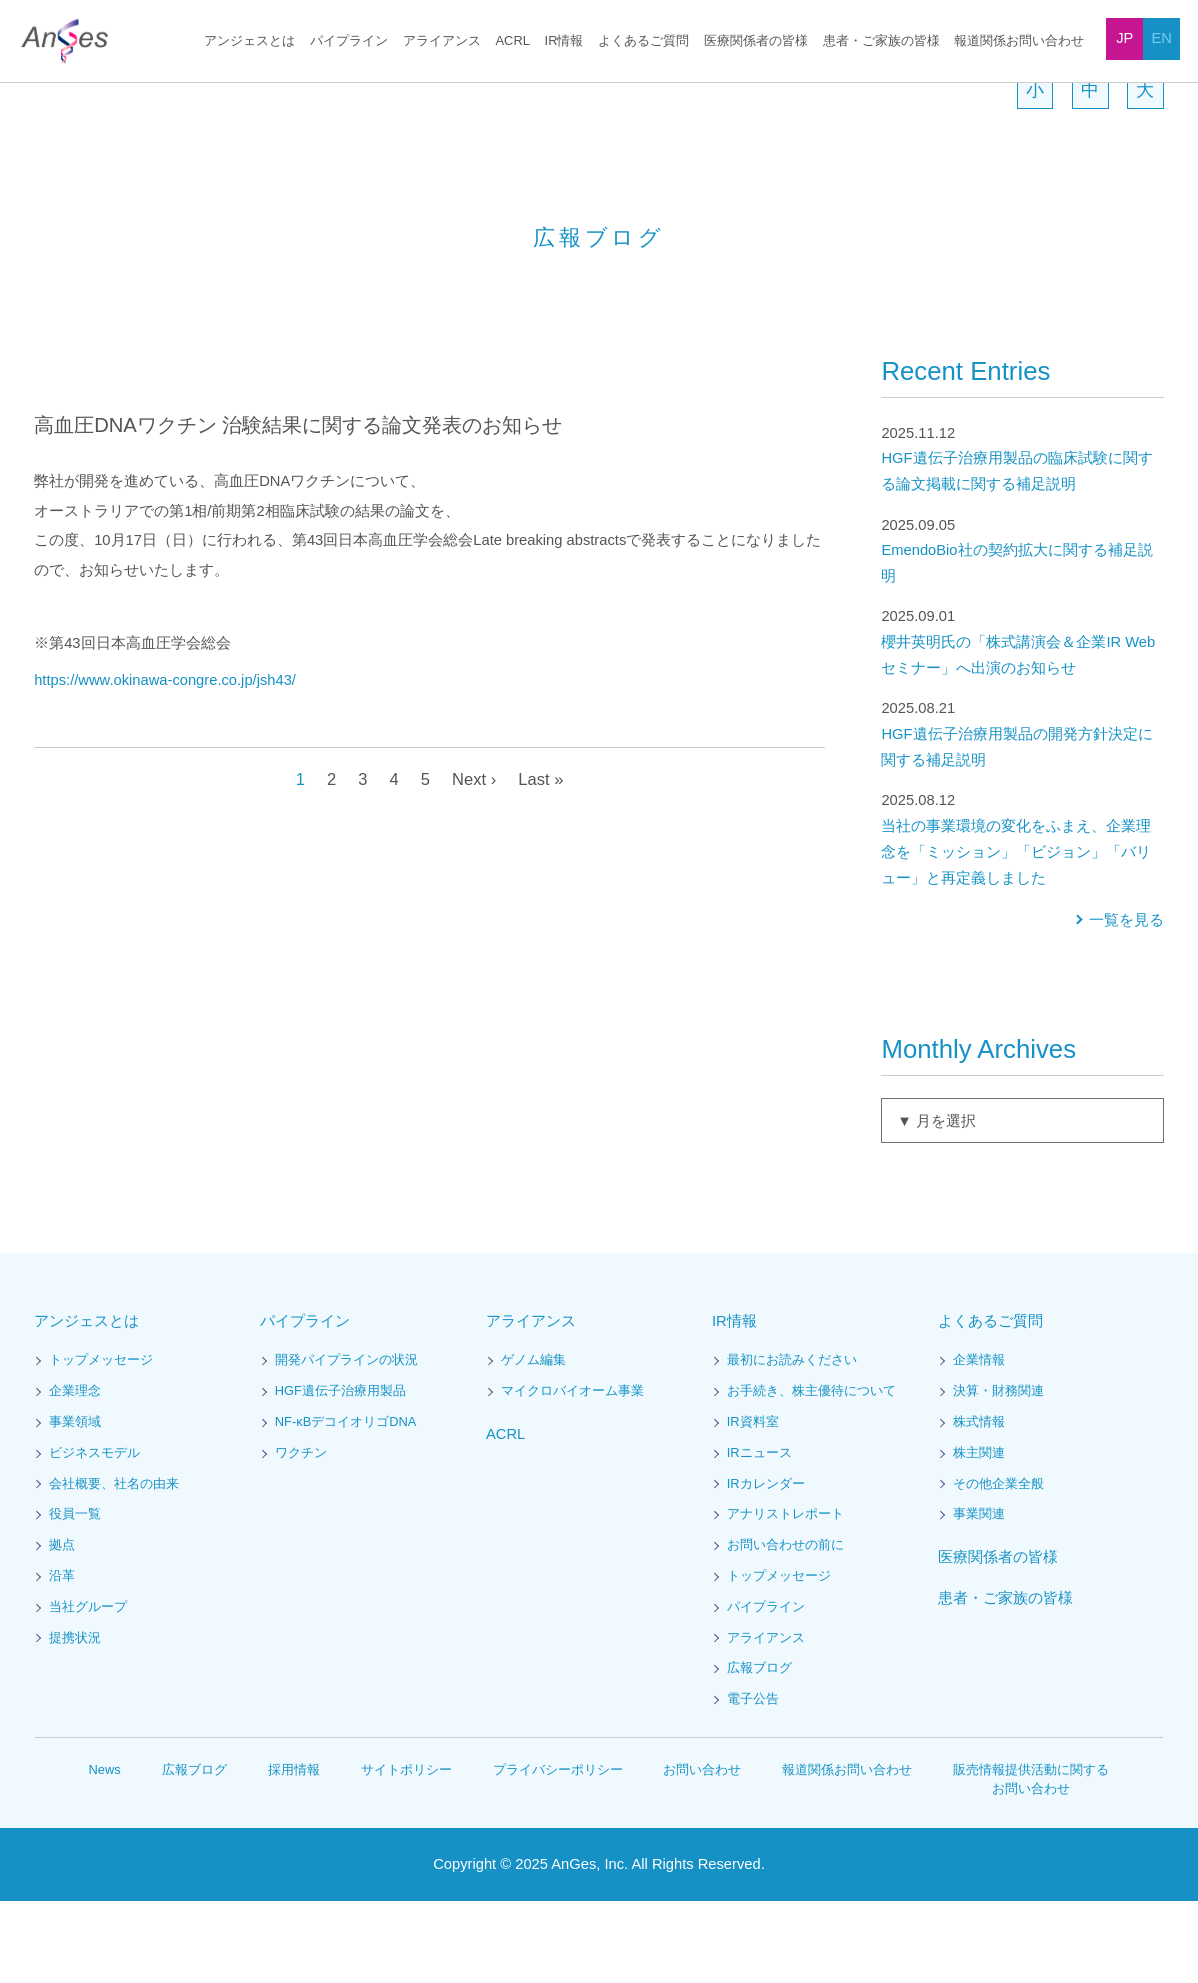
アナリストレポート (785, 1596)
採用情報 (295, 1851)
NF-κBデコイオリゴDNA (344, 1504)
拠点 (62, 1627)
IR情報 (564, 41)
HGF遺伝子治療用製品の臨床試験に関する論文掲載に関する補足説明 (1022, 540)
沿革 (62, 1658)
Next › (473, 861)
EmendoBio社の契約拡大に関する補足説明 (1022, 632)
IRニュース (758, 1535)
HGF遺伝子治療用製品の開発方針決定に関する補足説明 (1022, 815)
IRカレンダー (765, 1566)
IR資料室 (752, 1504)
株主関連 (979, 1535)
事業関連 (979, 1596)
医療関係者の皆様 (756, 41)
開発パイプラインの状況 (346, 1442)
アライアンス (447, 41)
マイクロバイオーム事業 (572, 1473)
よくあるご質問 (643, 41)
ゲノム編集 (533, 1442)
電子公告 (753, 1781)
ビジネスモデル (94, 1535)
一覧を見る (1126, 1002)
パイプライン (355, 41)
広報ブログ (759, 1750)
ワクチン (301, 1535)
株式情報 (979, 1504)
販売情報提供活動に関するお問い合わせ (1032, 1861)
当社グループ (87, 1689)
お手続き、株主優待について (811, 1473)
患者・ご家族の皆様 (881, 41)
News (105, 1851)
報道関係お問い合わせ (1019, 41)
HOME (50, 94)
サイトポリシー (407, 1851)
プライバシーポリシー (558, 1851)
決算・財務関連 (998, 1473)
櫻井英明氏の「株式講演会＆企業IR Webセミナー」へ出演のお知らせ (1022, 723)
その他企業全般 (998, 1566)
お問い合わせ (703, 1851)
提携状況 (75, 1720)
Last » (542, 861)
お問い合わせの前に (785, 1627)
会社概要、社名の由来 (114, 1566)
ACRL (516, 41)
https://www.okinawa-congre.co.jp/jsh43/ (179, 762)
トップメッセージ (101, 1442)
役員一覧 (75, 1596)
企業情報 (979, 1442)
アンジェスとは (257, 41)
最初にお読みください (792, 1442)
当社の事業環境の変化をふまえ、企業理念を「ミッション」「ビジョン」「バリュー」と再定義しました (1022, 920)
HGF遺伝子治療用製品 (339, 1473)
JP (1124, 38)
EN (1161, 38)
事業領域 (75, 1504)
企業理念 (75, 1473)
